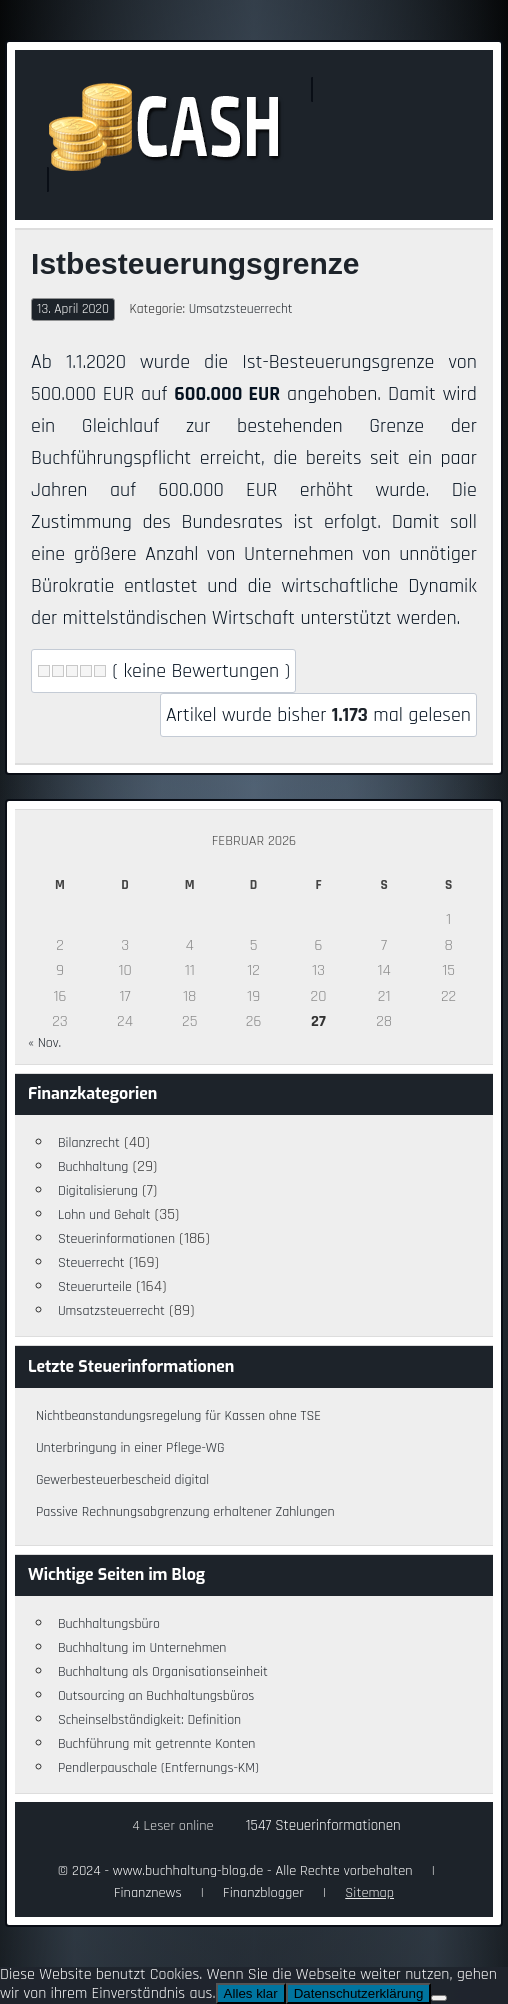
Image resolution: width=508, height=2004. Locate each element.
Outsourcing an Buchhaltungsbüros (156, 1696)
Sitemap (369, 1893)
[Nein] (439, 1998)
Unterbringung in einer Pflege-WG (130, 1448)
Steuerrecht (91, 1263)
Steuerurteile (95, 1287)
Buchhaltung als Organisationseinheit (163, 1672)
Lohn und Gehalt (104, 1215)
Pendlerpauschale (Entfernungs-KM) (158, 1768)
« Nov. (44, 1043)
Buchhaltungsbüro (109, 1624)
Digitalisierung (98, 1191)
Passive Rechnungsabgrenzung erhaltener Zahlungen (185, 1512)
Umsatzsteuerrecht (241, 309)
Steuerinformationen (116, 1239)
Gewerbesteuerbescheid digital (122, 1480)
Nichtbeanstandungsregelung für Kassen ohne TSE (178, 1416)
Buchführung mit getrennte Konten (157, 1744)
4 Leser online (172, 1826)
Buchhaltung (93, 1167)
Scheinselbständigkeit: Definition (149, 1720)
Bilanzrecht (89, 1143)
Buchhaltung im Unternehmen (142, 1648)
